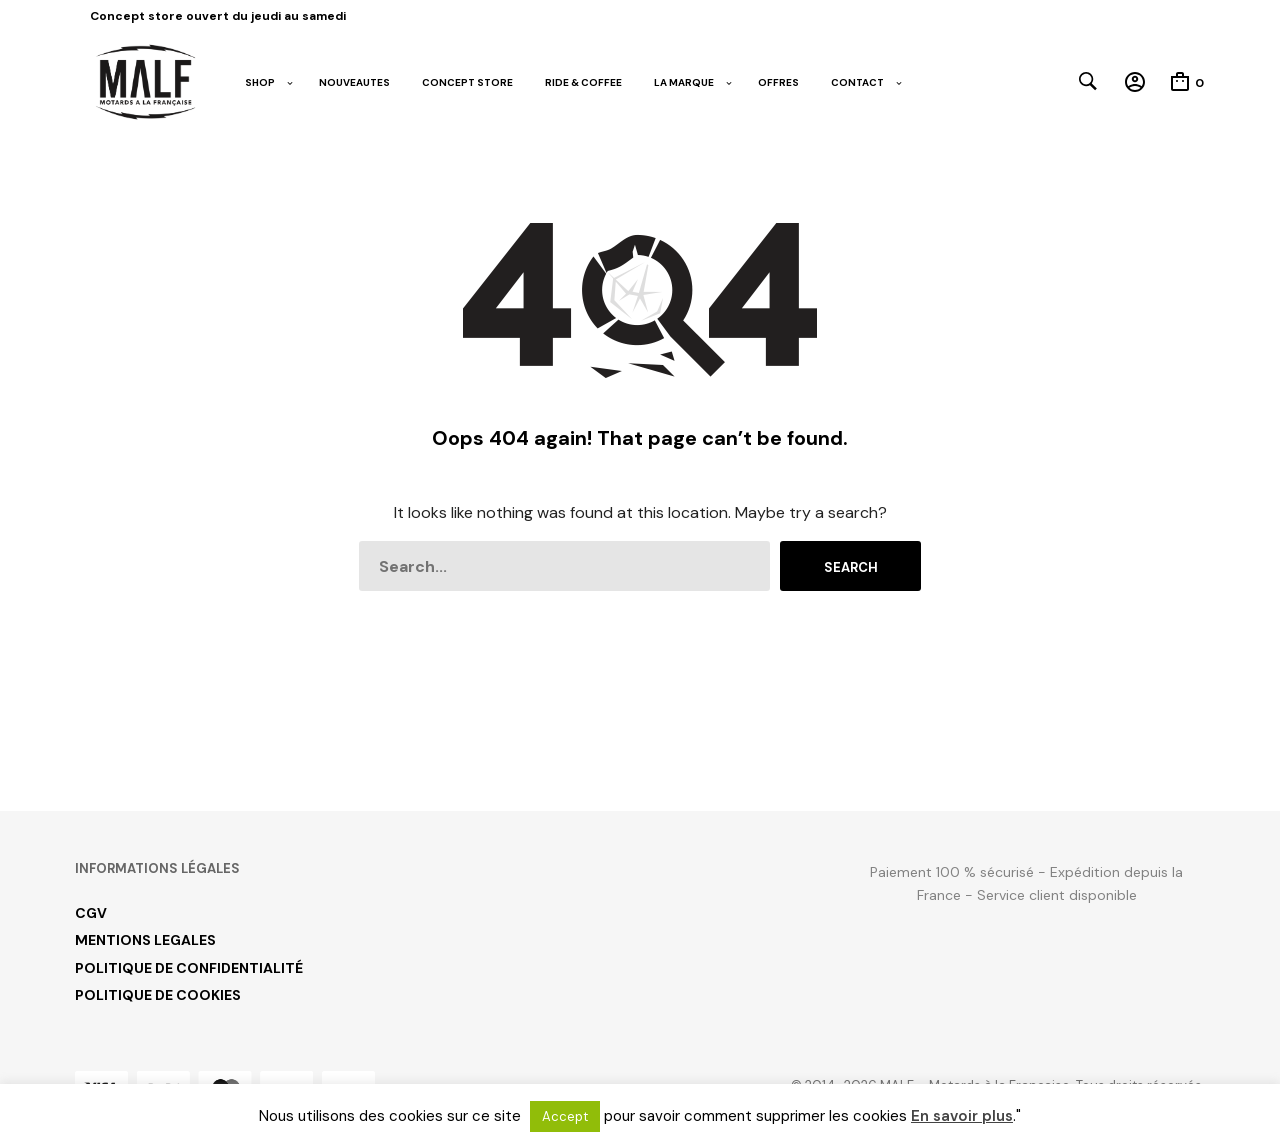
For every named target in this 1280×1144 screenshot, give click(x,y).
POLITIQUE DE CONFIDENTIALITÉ (189, 968)
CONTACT (857, 82)
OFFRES (778, 82)
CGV (91, 913)
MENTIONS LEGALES (145, 940)
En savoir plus (962, 1116)
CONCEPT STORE (467, 82)
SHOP (260, 82)
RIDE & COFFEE (583, 82)
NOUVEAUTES (354, 82)
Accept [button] (565, 1116)
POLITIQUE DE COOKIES (158, 995)
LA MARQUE (684, 82)
